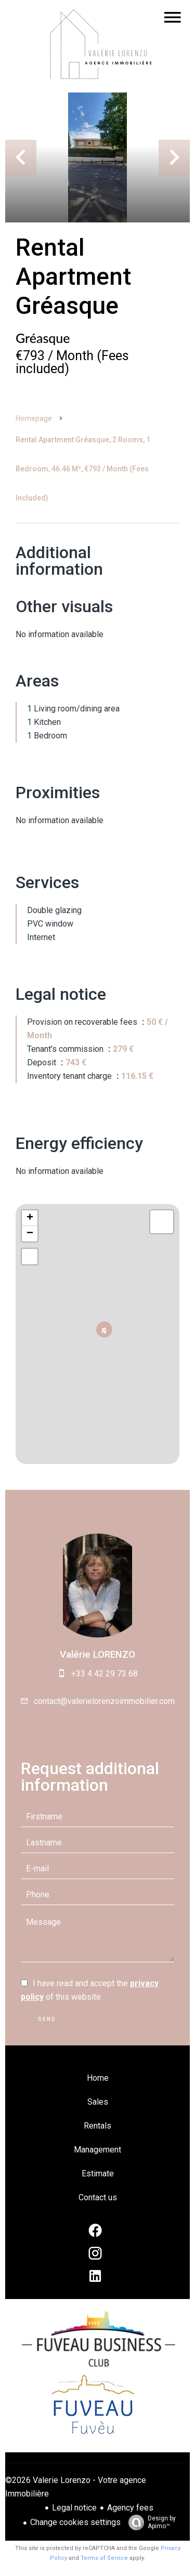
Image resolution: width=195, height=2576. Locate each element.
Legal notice (74, 2508)
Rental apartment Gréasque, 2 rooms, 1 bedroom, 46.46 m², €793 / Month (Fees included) (83, 468)
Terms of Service (104, 2558)
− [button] (30, 1233)
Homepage (34, 418)
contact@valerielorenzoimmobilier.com (104, 1701)
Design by (149, 2522)
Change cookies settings (75, 2522)
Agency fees (130, 2508)
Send (47, 2019)
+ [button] (30, 1218)
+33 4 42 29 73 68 (104, 1674)
